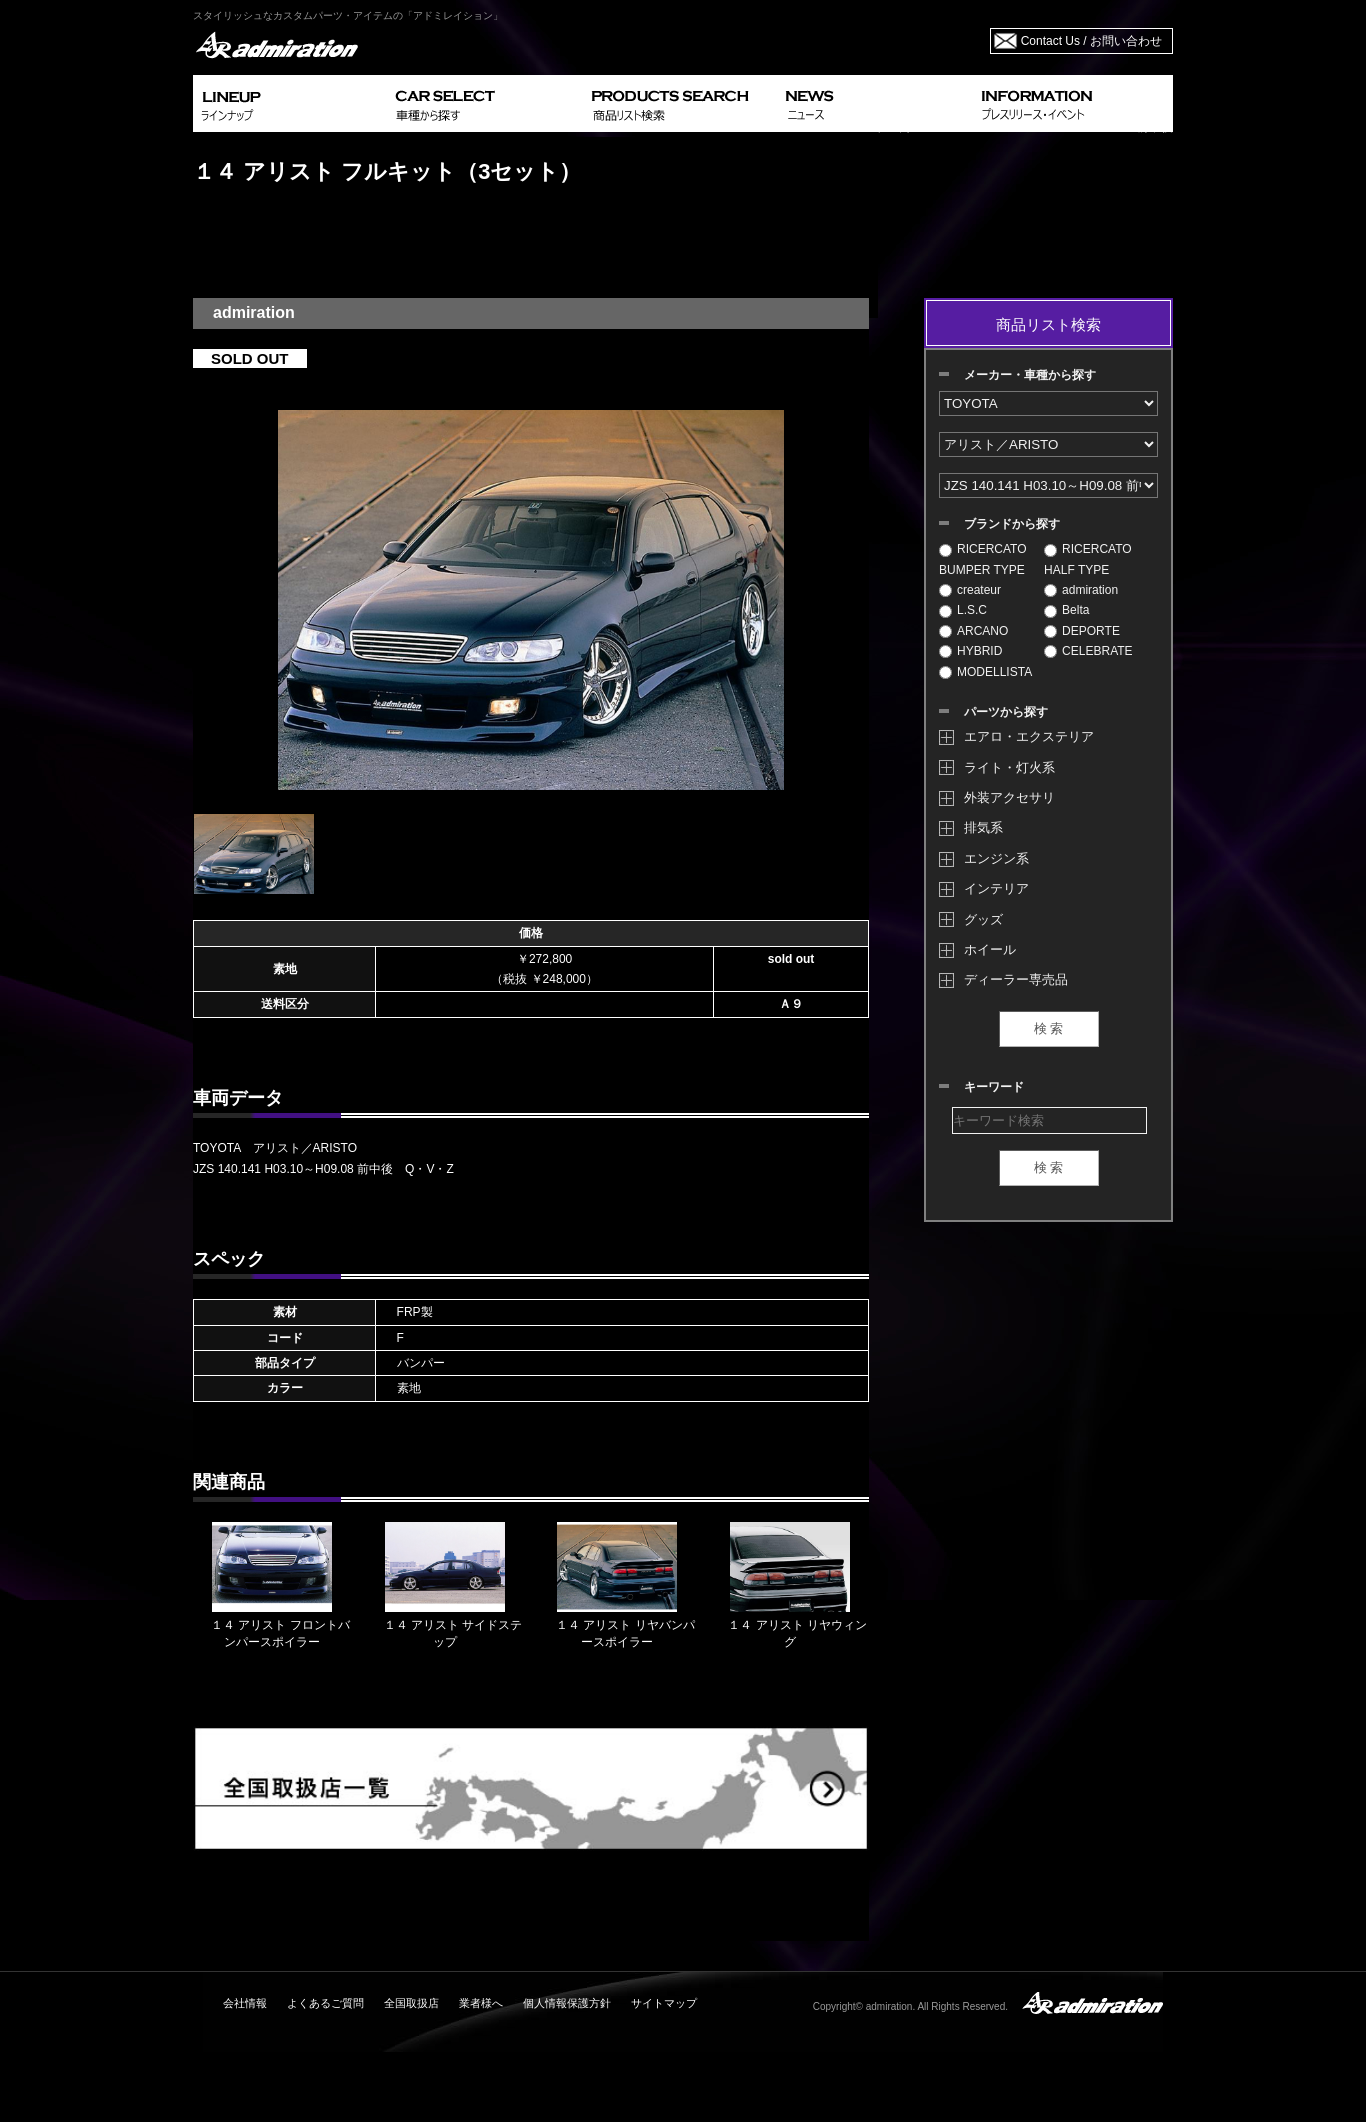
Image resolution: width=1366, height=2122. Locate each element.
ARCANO (973, 631)
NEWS (875, 103)
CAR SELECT (485, 103)
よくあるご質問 (325, 2003)
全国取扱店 (411, 2003)
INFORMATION (1073, 103)
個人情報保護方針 (567, 2003)
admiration (1081, 590)
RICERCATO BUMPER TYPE (983, 559)
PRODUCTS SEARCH (680, 103)
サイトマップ (664, 2003)
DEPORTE (1082, 631)
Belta (1066, 610)
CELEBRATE (1088, 651)
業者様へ (481, 2003)
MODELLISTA (985, 672)
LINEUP (290, 103)
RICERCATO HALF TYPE (1088, 559)
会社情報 (245, 2003)
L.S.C (963, 610)
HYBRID (970, 651)
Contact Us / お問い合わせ (1091, 41)
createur (970, 590)
